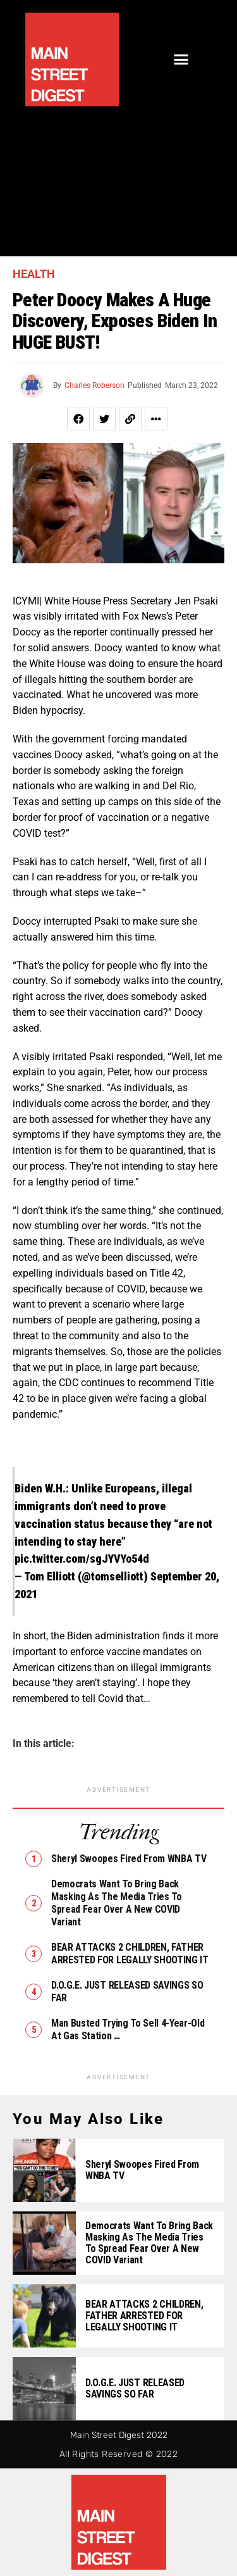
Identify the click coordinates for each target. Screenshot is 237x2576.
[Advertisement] (118, 175)
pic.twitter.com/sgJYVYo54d (82, 1558)
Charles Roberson (94, 385)
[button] (181, 59)
